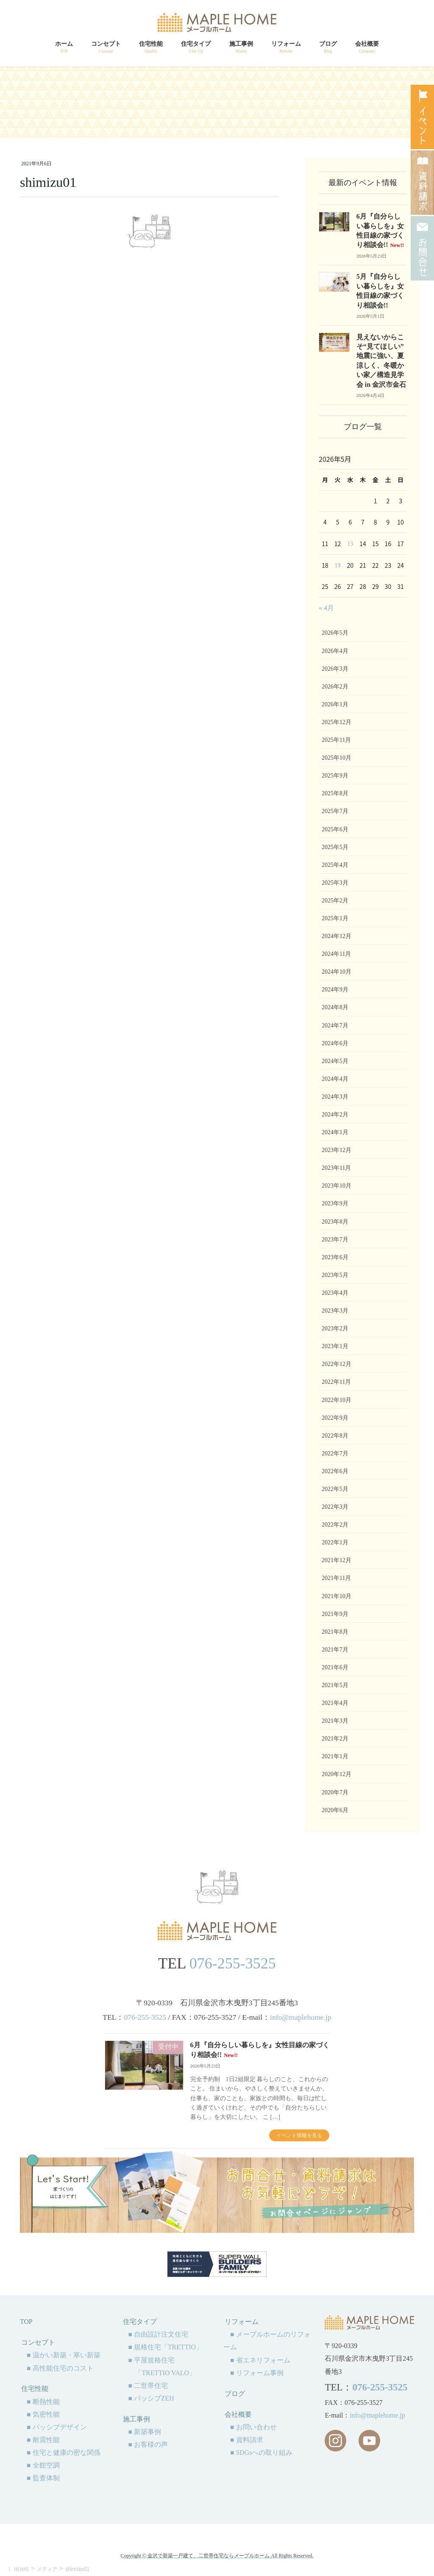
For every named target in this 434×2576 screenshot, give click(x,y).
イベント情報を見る (299, 2135)
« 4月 (326, 607)
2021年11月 (336, 1578)
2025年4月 (335, 865)
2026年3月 (335, 669)
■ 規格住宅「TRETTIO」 (165, 2347)
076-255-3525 (232, 1963)
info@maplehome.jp (300, 2017)
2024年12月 (336, 936)
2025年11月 (336, 740)
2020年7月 (335, 1792)
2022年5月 (335, 1489)
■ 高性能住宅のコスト (60, 2368)
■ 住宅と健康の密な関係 (63, 2452)
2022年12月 (336, 1364)
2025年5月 (335, 847)
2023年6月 (335, 1257)
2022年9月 (335, 1418)
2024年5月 (335, 1061)
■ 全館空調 (43, 2465)
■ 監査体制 (43, 2478)
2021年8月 (335, 1632)
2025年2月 (335, 900)
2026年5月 (335, 633)
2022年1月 (335, 1542)
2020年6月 (335, 1810)
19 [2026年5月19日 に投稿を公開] (338, 565)
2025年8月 (335, 793)
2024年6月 (335, 1043)
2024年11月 (336, 954)
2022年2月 (335, 1524)
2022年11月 (336, 1382)
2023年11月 (336, 1168)
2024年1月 (335, 1132)
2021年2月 (335, 1738)
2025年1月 (335, 918)
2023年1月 (335, 1346)
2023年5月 (335, 1275)
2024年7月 (335, 1025)
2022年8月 (335, 1435)
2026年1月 (335, 704)
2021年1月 (335, 1756)
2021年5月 (335, 1685)
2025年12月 (336, 722)
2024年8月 (335, 1007)
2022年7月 (335, 1453)
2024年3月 (335, 1097)
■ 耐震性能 (43, 2439)
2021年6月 (335, 1667)
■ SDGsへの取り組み (261, 2452)
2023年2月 (335, 1328)
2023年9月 (335, 1203)
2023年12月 (336, 1150)
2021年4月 (335, 1703)
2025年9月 (335, 775)
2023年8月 (335, 1222)
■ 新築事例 (144, 2431)
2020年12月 (336, 1774)
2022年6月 (335, 1471)
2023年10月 (336, 1186)
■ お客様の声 (148, 2444)
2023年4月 (335, 1293)
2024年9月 (335, 989)
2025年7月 (335, 811)
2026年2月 (335, 686)
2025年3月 (335, 883)
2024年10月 (336, 972)
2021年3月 (335, 1721)
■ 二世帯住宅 (148, 2385)
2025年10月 (336, 758)
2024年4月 (335, 1079)
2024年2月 (335, 1114)
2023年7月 (335, 1239)
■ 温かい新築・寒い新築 (63, 2355)
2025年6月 (335, 829)
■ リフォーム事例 (257, 2372)
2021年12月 (336, 1560)
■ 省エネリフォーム (260, 2360)
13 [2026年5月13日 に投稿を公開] (350, 544)
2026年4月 (335, 651)
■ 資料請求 (246, 2439)
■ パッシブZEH (151, 2398)
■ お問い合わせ (253, 2427)
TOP (26, 2321)
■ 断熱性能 (43, 2401)
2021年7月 (335, 1649)
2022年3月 (335, 1507)
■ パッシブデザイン (57, 2427)
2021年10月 (336, 1596)
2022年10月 (336, 1400)
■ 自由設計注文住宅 (158, 2334)
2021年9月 (335, 1614)
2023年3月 (335, 1310)
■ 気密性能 (43, 2414)
